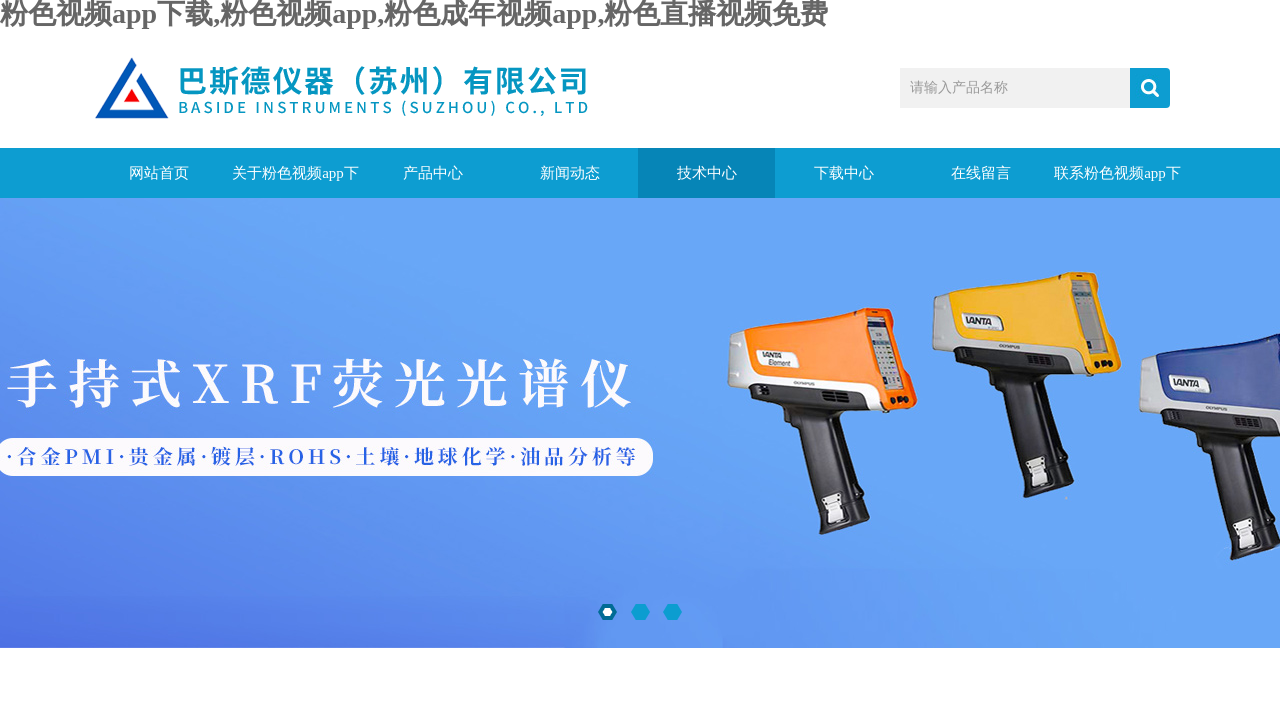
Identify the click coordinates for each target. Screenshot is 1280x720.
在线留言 (981, 173)
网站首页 (159, 173)
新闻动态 (570, 173)
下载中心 (844, 173)
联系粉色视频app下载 (1117, 181)
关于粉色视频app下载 (295, 181)
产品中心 (433, 173)
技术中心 (707, 173)
